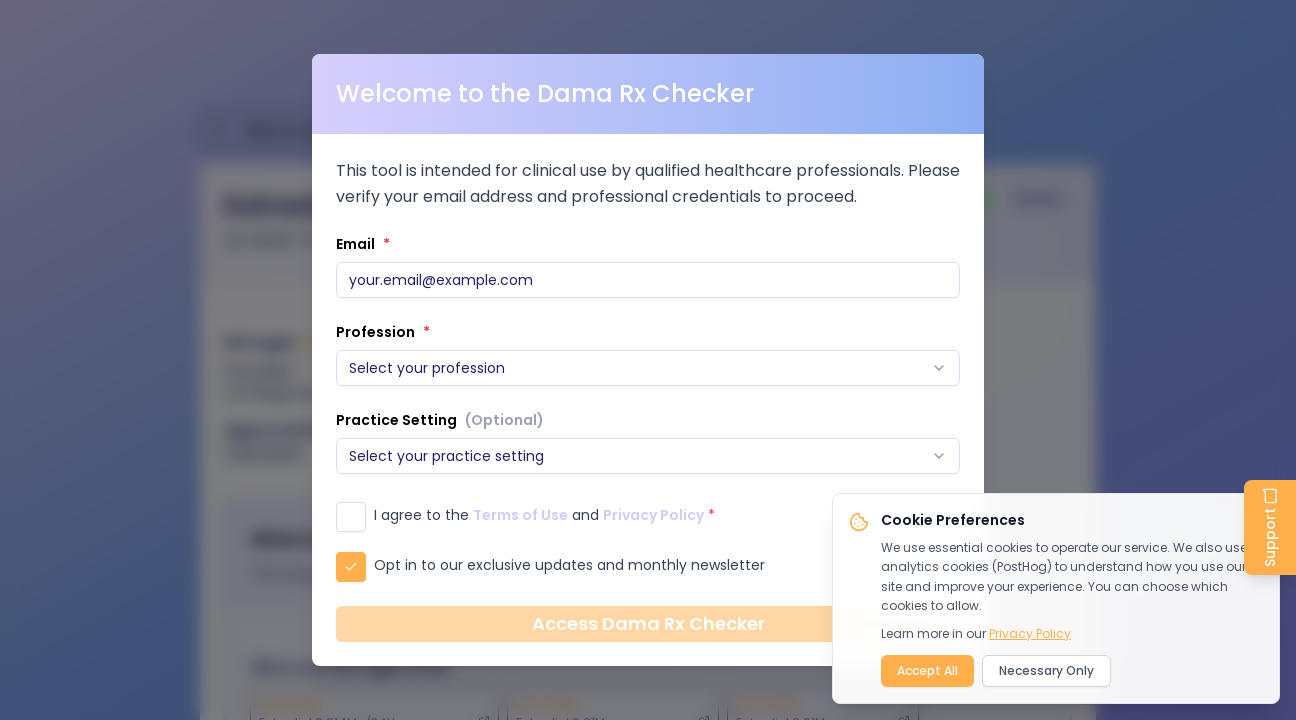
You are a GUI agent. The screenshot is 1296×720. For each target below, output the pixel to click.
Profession (383, 332)
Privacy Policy (653, 515)
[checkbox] (351, 517)
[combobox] (648, 368)
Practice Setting (440, 420)
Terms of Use (520, 515)
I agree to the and (544, 515)
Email (363, 244)
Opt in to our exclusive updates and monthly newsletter (569, 565)
